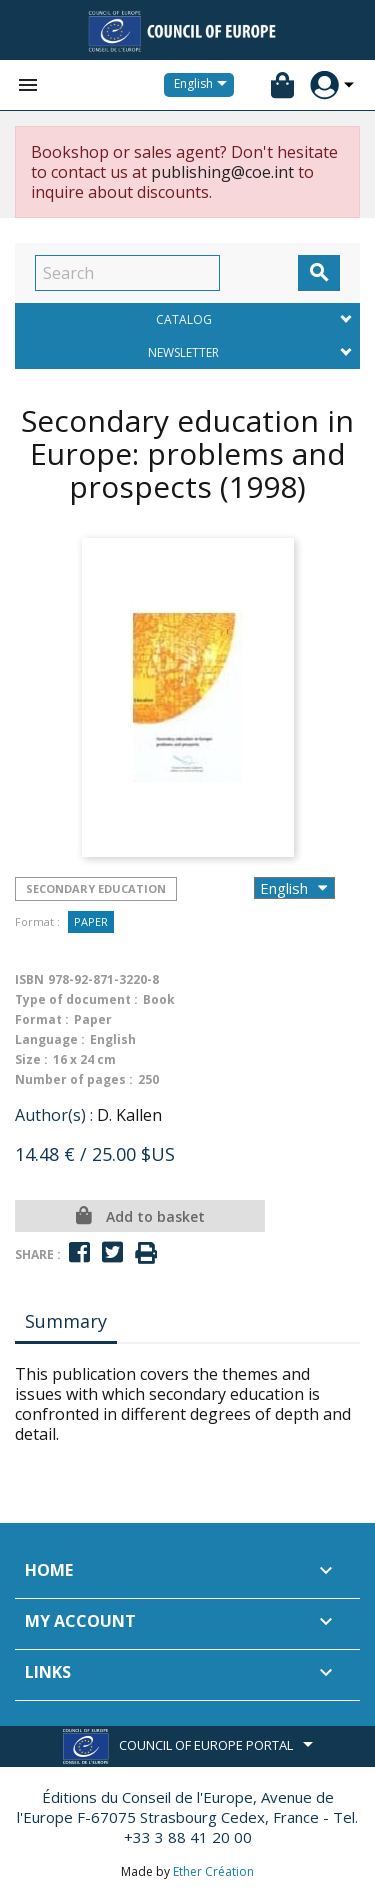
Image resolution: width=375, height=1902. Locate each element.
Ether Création (213, 1871)
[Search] (127, 273)
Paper (91, 921)
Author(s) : (54, 1115)
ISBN (29, 979)
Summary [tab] (66, 1321)
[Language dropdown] (204, 85)
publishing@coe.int (222, 172)
